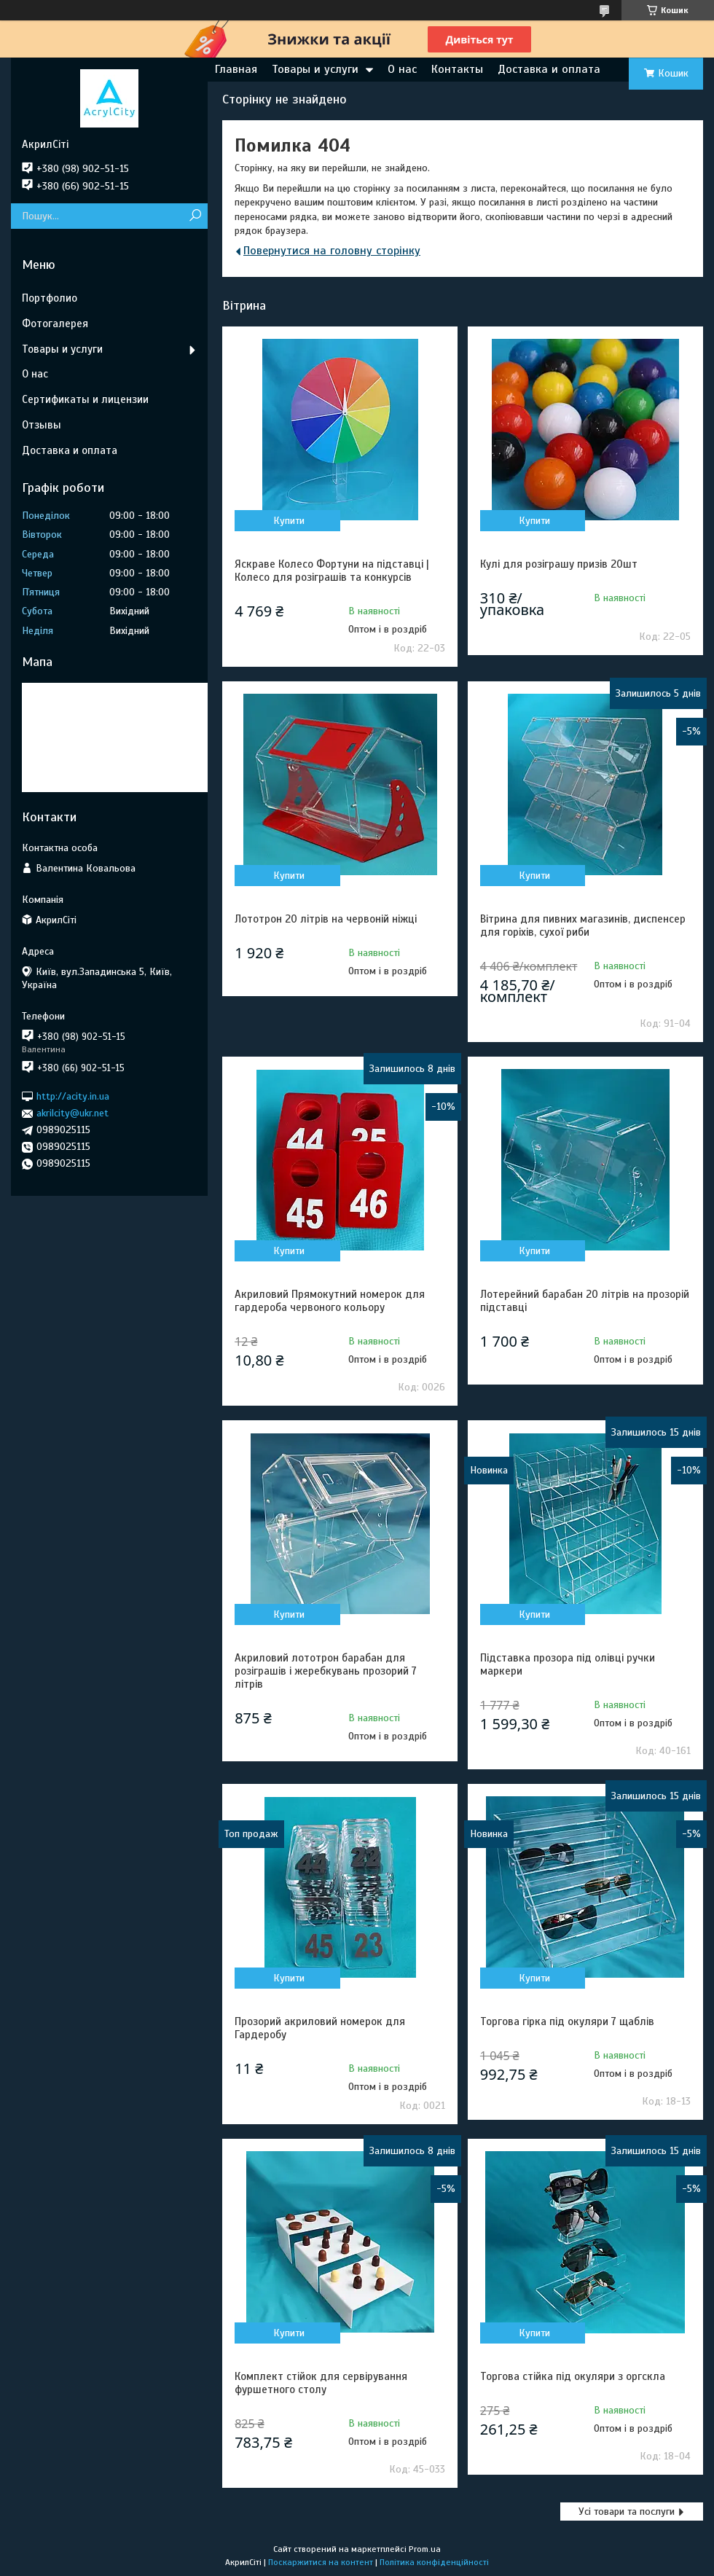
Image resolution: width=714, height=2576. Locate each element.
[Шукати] (195, 216)
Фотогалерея (55, 323)
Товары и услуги (315, 69)
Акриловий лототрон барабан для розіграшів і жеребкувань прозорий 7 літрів (326, 1671)
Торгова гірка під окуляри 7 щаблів (567, 2021)
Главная (236, 69)
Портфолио (49, 298)
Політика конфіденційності (434, 2562)
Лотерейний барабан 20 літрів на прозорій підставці (584, 1301)
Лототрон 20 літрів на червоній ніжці (326, 918)
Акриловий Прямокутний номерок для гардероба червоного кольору (330, 1301)
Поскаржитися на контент (320, 2562)
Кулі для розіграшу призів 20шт (559, 564)
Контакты (457, 69)
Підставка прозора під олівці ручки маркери (567, 1664)
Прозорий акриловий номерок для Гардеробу (320, 2028)
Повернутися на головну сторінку (331, 250)
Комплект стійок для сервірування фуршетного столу (321, 2383)
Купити (289, 520)
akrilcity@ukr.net (72, 1113)
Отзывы (41, 424)
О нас (402, 69)
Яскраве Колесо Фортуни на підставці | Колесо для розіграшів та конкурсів (332, 570)
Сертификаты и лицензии (85, 399)
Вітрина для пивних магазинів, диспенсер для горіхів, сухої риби (583, 925)
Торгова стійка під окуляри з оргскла (572, 2376)
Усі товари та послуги (626, 2511)
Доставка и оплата (549, 69)
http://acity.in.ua (72, 1096)
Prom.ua (425, 2549)
